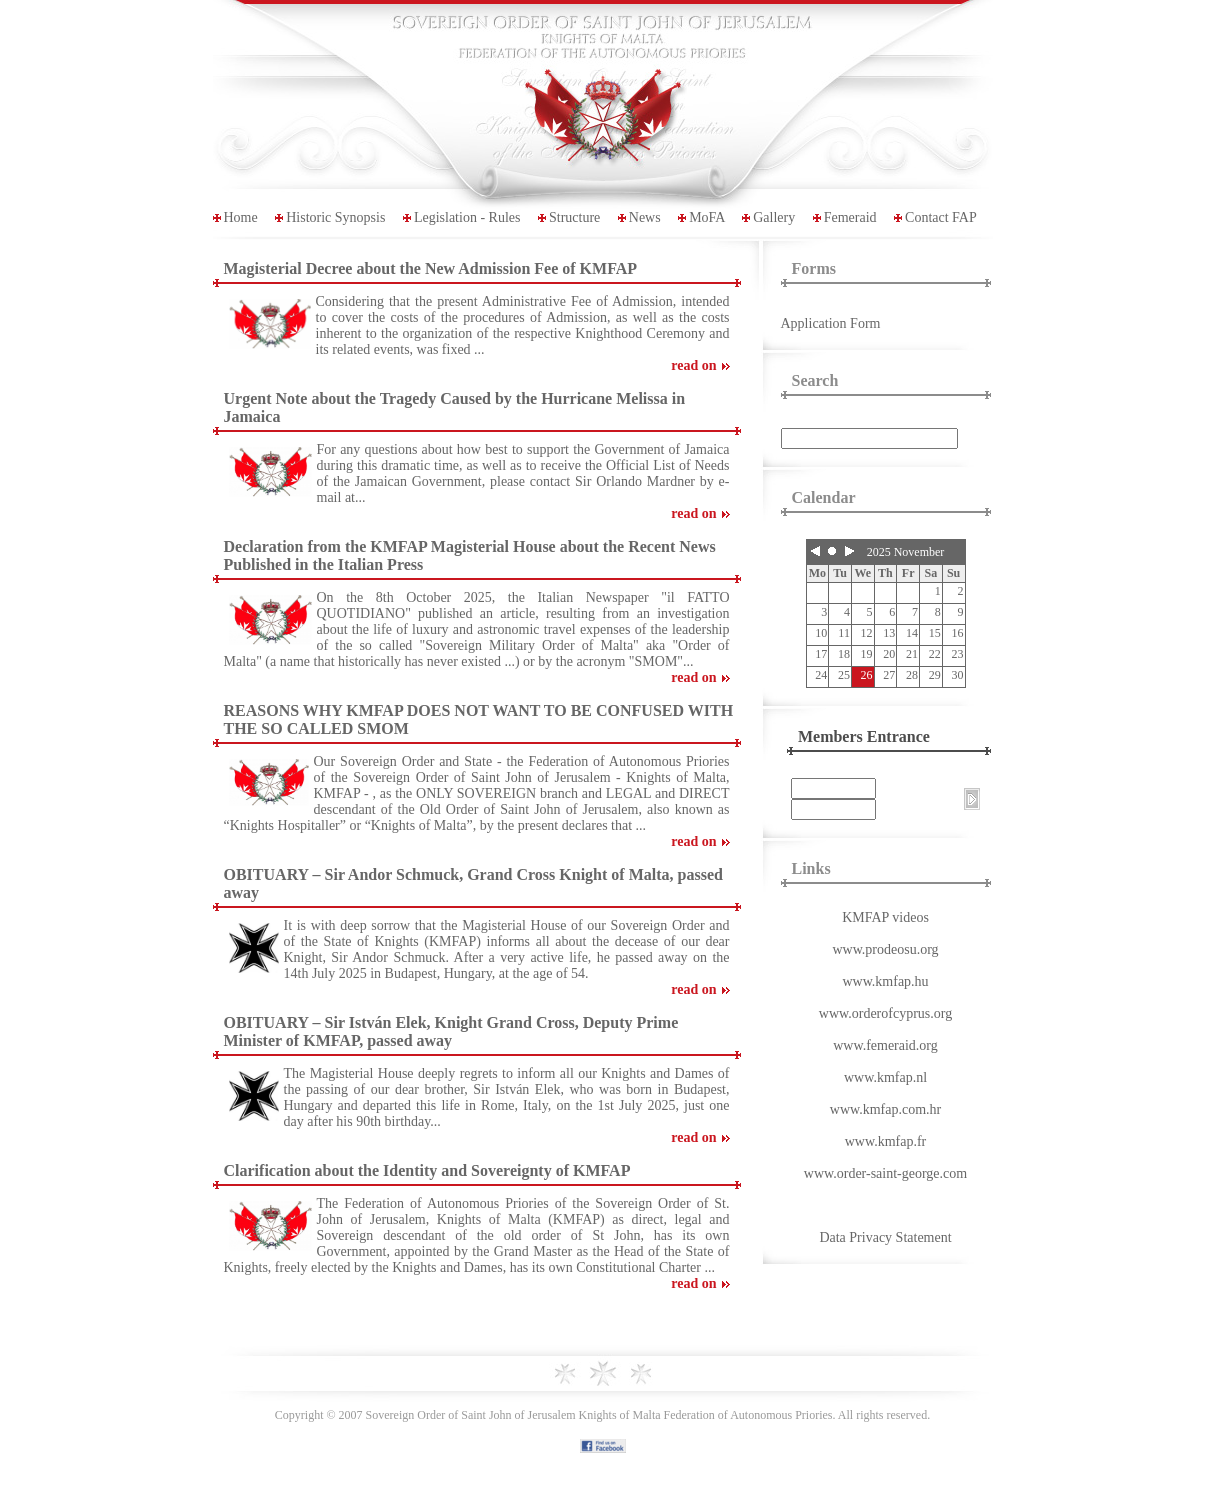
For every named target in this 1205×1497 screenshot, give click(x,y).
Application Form (831, 323)
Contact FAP (941, 217)
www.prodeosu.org (885, 949)
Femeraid (850, 217)
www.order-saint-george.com (885, 1173)
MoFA (707, 217)
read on (693, 365)
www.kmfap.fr (886, 1141)
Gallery (774, 217)
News (645, 217)
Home (241, 217)
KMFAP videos (885, 917)
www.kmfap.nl (885, 1077)
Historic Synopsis (335, 217)
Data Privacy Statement (885, 1237)
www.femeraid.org (885, 1045)
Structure (574, 217)
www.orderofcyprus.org (885, 1013)
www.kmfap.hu (885, 981)
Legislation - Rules (467, 217)
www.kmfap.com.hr (885, 1109)
